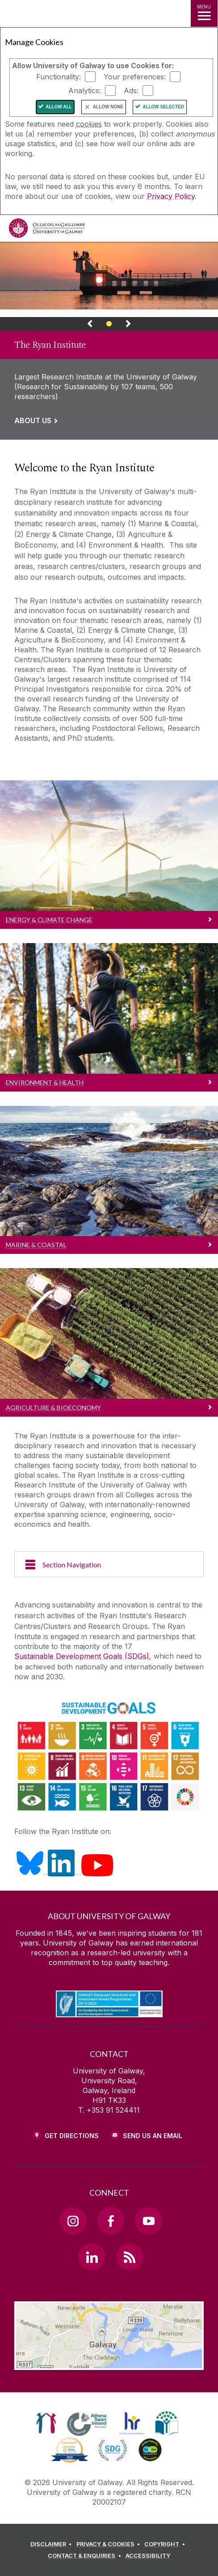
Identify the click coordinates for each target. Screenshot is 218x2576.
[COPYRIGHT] (166, 2544)
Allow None (108, 106)
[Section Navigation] (109, 1564)
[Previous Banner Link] (89, 325)
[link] (109, 341)
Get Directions (72, 2135)
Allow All (59, 106)
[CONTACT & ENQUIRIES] (86, 2556)
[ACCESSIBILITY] (148, 2556)
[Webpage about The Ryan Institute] (109, 276)
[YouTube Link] (148, 2220)
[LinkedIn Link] (91, 2256)
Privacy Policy (171, 196)
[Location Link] (109, 2363)
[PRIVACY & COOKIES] (109, 2544)
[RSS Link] (129, 2256)
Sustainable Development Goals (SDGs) (81, 1656)
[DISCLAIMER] (52, 2544)
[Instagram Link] (72, 2220)
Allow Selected (163, 106)
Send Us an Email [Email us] (152, 2135)
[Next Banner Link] (128, 325)
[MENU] (204, 13)
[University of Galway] (47, 230)
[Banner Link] (109, 325)
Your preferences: (135, 76)
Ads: (131, 90)
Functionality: (58, 76)
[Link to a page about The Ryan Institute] (109, 385)
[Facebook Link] (110, 2220)
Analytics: (84, 90)
